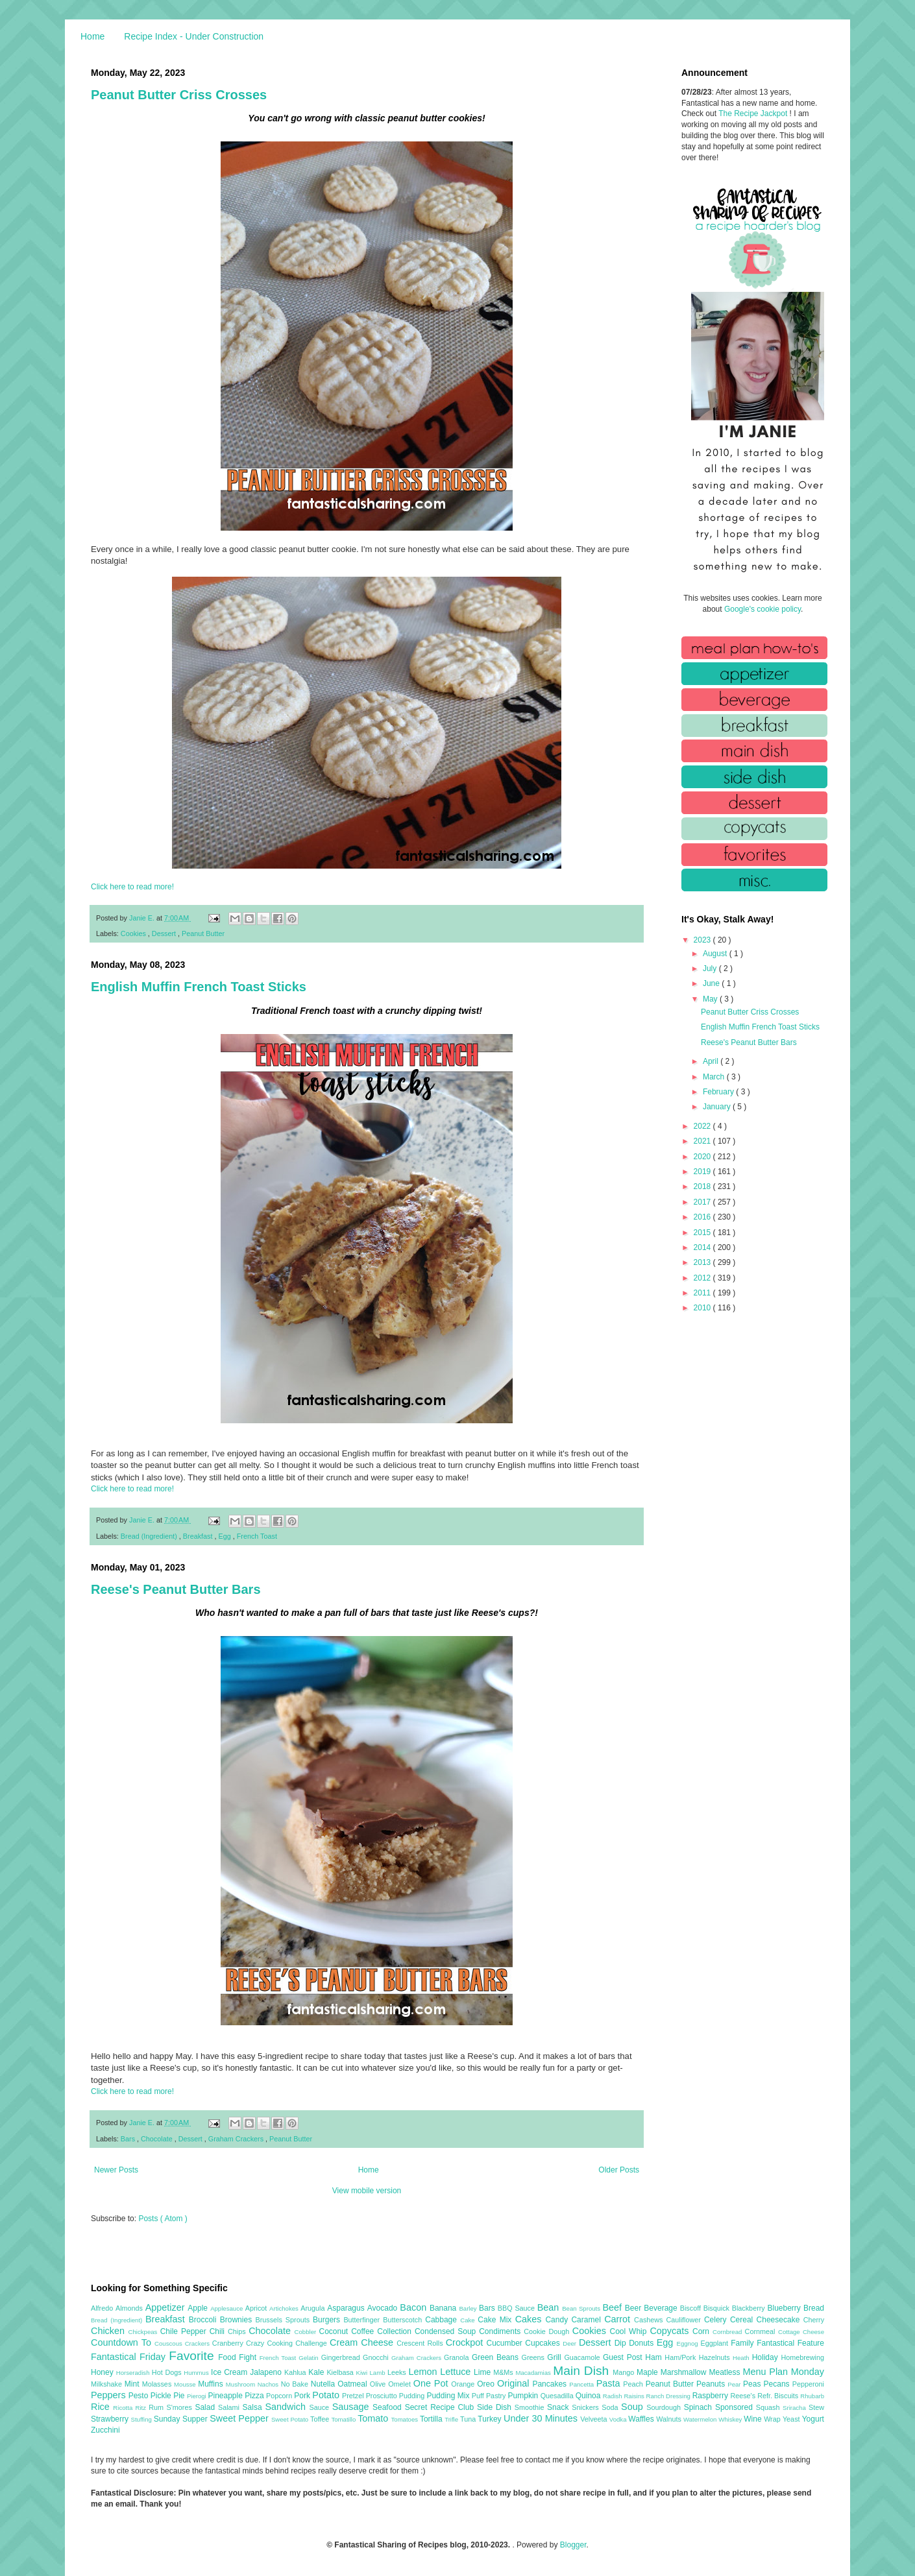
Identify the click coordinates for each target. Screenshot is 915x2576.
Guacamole (583, 2357)
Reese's (743, 2396)
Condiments (501, 2331)
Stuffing (142, 2419)
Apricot (257, 2308)
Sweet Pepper (240, 2418)
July (711, 968)
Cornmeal (761, 2331)
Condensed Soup (447, 2331)
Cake (469, 2320)
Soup (633, 2406)
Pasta (610, 2383)
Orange (464, 2384)
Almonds (130, 2308)
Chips (238, 2331)
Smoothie (531, 2407)
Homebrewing (802, 2357)
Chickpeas (144, 2331)
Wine (754, 2419)
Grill (555, 2357)
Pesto (139, 2395)
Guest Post (624, 2357)
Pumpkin (524, 2395)
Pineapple (226, 2395)
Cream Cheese (363, 2342)
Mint (133, 2384)
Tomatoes (405, 2419)
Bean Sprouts (582, 2308)
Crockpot (466, 2342)
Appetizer (166, 2307)
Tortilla (432, 2419)
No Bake (296, 2384)
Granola (458, 2357)
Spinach (699, 2407)
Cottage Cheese (801, 2331)
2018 (703, 1186)
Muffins (212, 2384)
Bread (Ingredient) (150, 1536)
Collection (396, 2331)
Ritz (142, 2407)
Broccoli (204, 2319)
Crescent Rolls (421, 2343)
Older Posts (618, 2169)
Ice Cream (230, 2372)
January (718, 1106)
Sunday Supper (182, 2419)
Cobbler (307, 2331)
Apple (199, 2308)
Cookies (134, 933)
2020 (703, 1156)
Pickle (162, 2395)
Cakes (530, 2319)
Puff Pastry (490, 2396)
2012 (703, 1277)
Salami (230, 2407)
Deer (571, 2343)
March (715, 1076)
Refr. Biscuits (778, 2396)
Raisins (635, 2396)
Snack (559, 2407)
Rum (157, 2407)
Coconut (335, 2331)
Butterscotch (404, 2320)
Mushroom (242, 2384)
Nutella (324, 2384)
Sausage (352, 2406)
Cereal (743, 2319)
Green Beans (497, 2357)
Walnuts (669, 2419)
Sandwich (287, 2406)
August (716, 953)
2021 (703, 1141)
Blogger (573, 2544)
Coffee (364, 2331)
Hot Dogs (168, 2372)
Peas (753, 2384)
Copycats (671, 2331)
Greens (535, 2357)
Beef (613, 2307)
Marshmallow (685, 2372)
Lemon (424, 2371)
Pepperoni (808, 2384)
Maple (649, 2372)
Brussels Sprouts (284, 2320)
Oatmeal (353, 2384)
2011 (703, 1292)
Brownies (238, 2319)
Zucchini (105, 2430)
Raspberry (711, 2395)
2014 (703, 1247)
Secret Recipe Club (441, 2407)
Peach (634, 2384)
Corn (702, 2331)
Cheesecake (780, 2319)
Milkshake (108, 2384)
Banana (444, 2308)
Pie (180, 2395)
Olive (379, 2384)
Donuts (643, 2343)
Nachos (269, 2384)
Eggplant (715, 2343)
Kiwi (363, 2372)
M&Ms (504, 2372)
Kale (317, 2372)
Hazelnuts (716, 2357)
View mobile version (367, 2190)
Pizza (255, 2395)
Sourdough (664, 2407)
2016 (703, 1217)
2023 (703, 940)
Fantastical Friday (130, 2357)
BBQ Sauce (517, 2308)
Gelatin (310, 2357)
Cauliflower (685, 2320)
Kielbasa (341, 2372)
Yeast (792, 2419)
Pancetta (582, 2384)
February (719, 1091)
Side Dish (496, 2407)
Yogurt (813, 2419)
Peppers (109, 2395)
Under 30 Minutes (542, 2418)
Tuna (469, 2419)
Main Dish (583, 2370)
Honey (103, 2372)
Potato (327, 2395)
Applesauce (227, 2308)
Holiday (766, 2357)
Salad (206, 2407)
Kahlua (296, 2372)
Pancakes (550, 2384)
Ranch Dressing (669, 2396)
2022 (703, 1126)
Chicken (109, 2331)
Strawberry (111, 2419)
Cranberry (229, 2343)
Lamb (378, 2372)
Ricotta (124, 2407)
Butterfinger (363, 2320)
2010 (703, 1307)
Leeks (398, 2372)
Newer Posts (116, 2169)
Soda (611, 2407)
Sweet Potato (290, 2419)
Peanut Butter (203, 933)
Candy (558, 2319)
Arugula (313, 2308)
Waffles (642, 2419)
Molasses (158, 2384)
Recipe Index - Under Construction (193, 36)
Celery (717, 2319)
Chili (219, 2331)
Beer (634, 2308)
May (711, 999)
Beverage (661, 2308)
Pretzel (354, 2396)
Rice (102, 2406)
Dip (622, 2343)
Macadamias (534, 2372)
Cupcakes (544, 2343)
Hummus (197, 2372)
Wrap (773, 2419)
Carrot (619, 2319)
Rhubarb (812, 2396)
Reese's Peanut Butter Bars (176, 1589)
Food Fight (238, 2357)
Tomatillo (344, 2419)
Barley (469, 2308)
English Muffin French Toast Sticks (198, 987)
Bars (129, 2139)
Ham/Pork (681, 2357)
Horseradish (134, 2372)
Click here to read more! (132, 886)
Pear (735, 2384)
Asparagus (347, 2308)
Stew (816, 2407)
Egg (225, 1536)
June (712, 983)
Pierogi (197, 2396)
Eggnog (689, 2343)
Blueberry (785, 2308)
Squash (769, 2407)
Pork (303, 2395)
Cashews (650, 2320)
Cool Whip (629, 2331)
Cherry (813, 2320)
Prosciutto (382, 2396)
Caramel (587, 2319)
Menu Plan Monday (783, 2371)
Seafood (388, 2407)
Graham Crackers (236, 2139)
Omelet (400, 2384)
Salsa (254, 2407)
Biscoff (691, 2308)
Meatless (726, 2372)
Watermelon (700, 2419)
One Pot (432, 2383)
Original (514, 2383)
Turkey (491, 2419)
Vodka (619, 2419)
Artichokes (284, 2308)
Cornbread (729, 2331)
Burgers (328, 2319)
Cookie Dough (548, 2331)
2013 (703, 1262)
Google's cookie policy (762, 609)
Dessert (165, 933)
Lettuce (457, 2371)
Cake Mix (496, 2319)
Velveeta (594, 2419)
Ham (655, 2357)
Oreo (487, 2384)
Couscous (169, 2343)
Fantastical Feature (790, 2343)
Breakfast (199, 1536)
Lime (483, 2372)
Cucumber (505, 2343)
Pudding (413, 2396)
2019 (703, 1171)
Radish (613, 2396)
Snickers (587, 2407)
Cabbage (442, 2319)
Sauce (320, 2407)
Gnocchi (377, 2357)
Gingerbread (342, 2357)
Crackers (198, 2343)
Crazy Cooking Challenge (288, 2343)
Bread (813, 2308)
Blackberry (750, 2308)
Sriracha (796, 2407)
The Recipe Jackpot (753, 113)
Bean (549, 2307)
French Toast (257, 1536)
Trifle (452, 2419)
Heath (742, 2357)
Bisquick (717, 2308)
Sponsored (735, 2407)
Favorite (193, 2356)
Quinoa (589, 2395)
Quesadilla (558, 2396)
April (711, 1061)
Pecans (778, 2384)
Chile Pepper (185, 2331)
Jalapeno (267, 2372)
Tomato (374, 2418)
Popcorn (280, 2396)
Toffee (320, 2419)
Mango (625, 2372)
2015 (703, 1232)
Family (744, 2343)
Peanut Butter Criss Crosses (179, 95)
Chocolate (158, 2139)
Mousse (186, 2384)
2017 (703, 1202)
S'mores (181, 2407)
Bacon (415, 2307)
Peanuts (711, 2384)
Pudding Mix (448, 2395)
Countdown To (122, 2342)
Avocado (383, 2308)
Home (92, 36)
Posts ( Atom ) (162, 2218)
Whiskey (731, 2419)
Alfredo (103, 2308)
